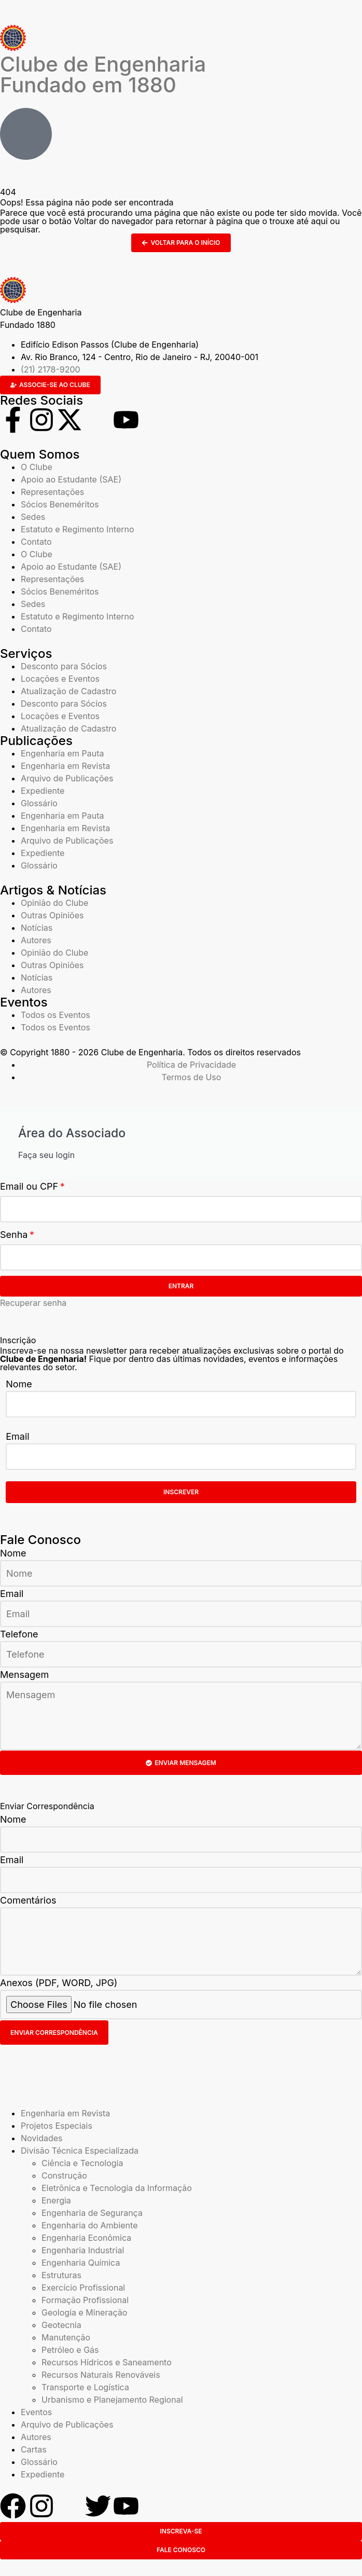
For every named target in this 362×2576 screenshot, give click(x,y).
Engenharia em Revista (65, 766)
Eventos (36, 2412)
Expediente (42, 791)
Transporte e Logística (85, 2387)
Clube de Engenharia (103, 74)
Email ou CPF (29, 1186)
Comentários (28, 1900)
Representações (52, 492)
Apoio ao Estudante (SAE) (71, 479)
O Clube (36, 467)
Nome (19, 1384)
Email (17, 1436)
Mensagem (24, 1674)
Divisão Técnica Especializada (79, 2150)
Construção (64, 2175)
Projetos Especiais (56, 2125)
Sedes (33, 517)
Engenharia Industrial (82, 2250)
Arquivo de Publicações (67, 778)
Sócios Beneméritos (60, 504)
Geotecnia (61, 2325)
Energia (56, 2200)
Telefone (19, 1634)
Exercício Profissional (83, 2287)
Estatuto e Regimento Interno (77, 529)
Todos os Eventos (55, 1015)
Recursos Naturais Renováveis (100, 2375)
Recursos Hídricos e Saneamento (106, 2362)
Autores (36, 940)
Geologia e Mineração (84, 2312)
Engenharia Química (80, 2262)
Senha (13, 1234)
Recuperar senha (33, 1303)
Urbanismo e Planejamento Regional (112, 2399)
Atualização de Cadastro (68, 691)
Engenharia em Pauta (62, 753)
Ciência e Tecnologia (82, 2163)
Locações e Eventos (60, 678)
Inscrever (181, 1492)
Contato (36, 541)
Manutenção (65, 2337)
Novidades (42, 2138)
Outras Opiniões (52, 915)
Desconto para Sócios (64, 666)
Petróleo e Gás (70, 2350)
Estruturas (61, 2275)
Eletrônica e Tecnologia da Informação (116, 2188)
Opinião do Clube (54, 903)
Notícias (36, 927)
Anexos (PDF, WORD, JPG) (58, 1982)
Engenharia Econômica (86, 2238)
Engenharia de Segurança (92, 2213)
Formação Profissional (85, 2300)
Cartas (34, 2449)
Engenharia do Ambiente (89, 2225)
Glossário (39, 803)
